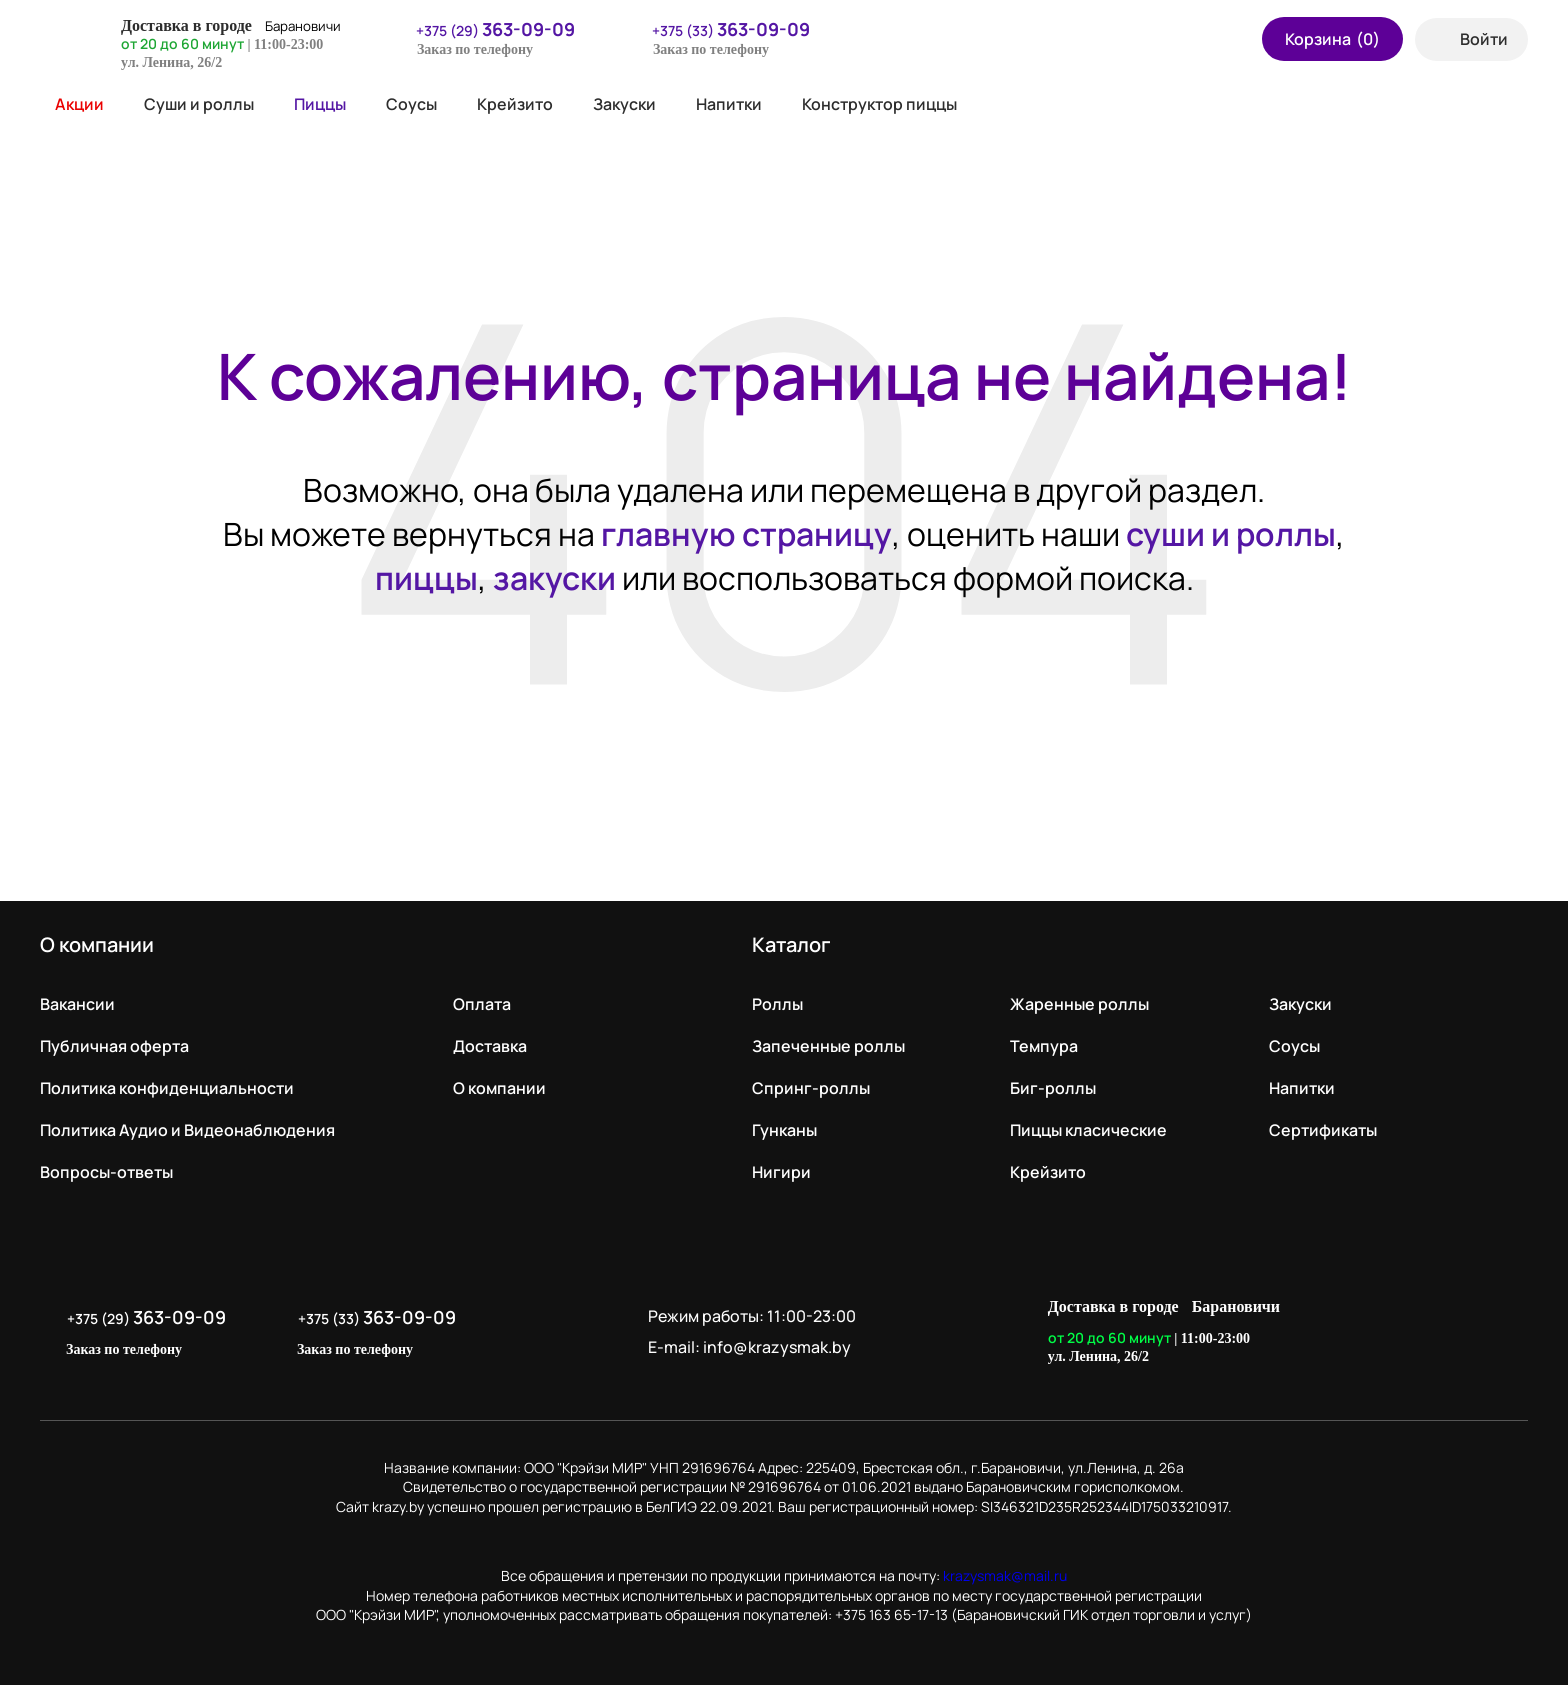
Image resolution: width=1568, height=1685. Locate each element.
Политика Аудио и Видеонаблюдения (187, 1130)
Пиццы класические (1088, 1130)
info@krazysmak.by (777, 1347)
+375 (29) (483, 29)
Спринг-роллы (811, 1088)
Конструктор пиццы (879, 104)
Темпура (1044, 1046)
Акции (72, 104)
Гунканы (784, 1130)
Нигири (781, 1172)
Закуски (624, 104)
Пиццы (320, 104)
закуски (554, 578)
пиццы (426, 578)
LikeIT (1506, 1332)
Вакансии (77, 1004)
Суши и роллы (199, 104)
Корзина (1332, 39)
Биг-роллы (1053, 1088)
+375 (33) (718, 29)
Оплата (482, 1004)
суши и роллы (1231, 534)
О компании (499, 1088)
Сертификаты (1323, 1130)
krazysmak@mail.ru (1005, 1575)
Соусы (411, 104)
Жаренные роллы (1079, 1004)
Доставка (490, 1046)
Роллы (777, 1004)
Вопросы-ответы (106, 1172)
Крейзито (515, 104)
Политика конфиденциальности (167, 1088)
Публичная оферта (114, 1046)
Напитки (729, 104)
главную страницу (746, 534)
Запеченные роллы (828, 1046)
